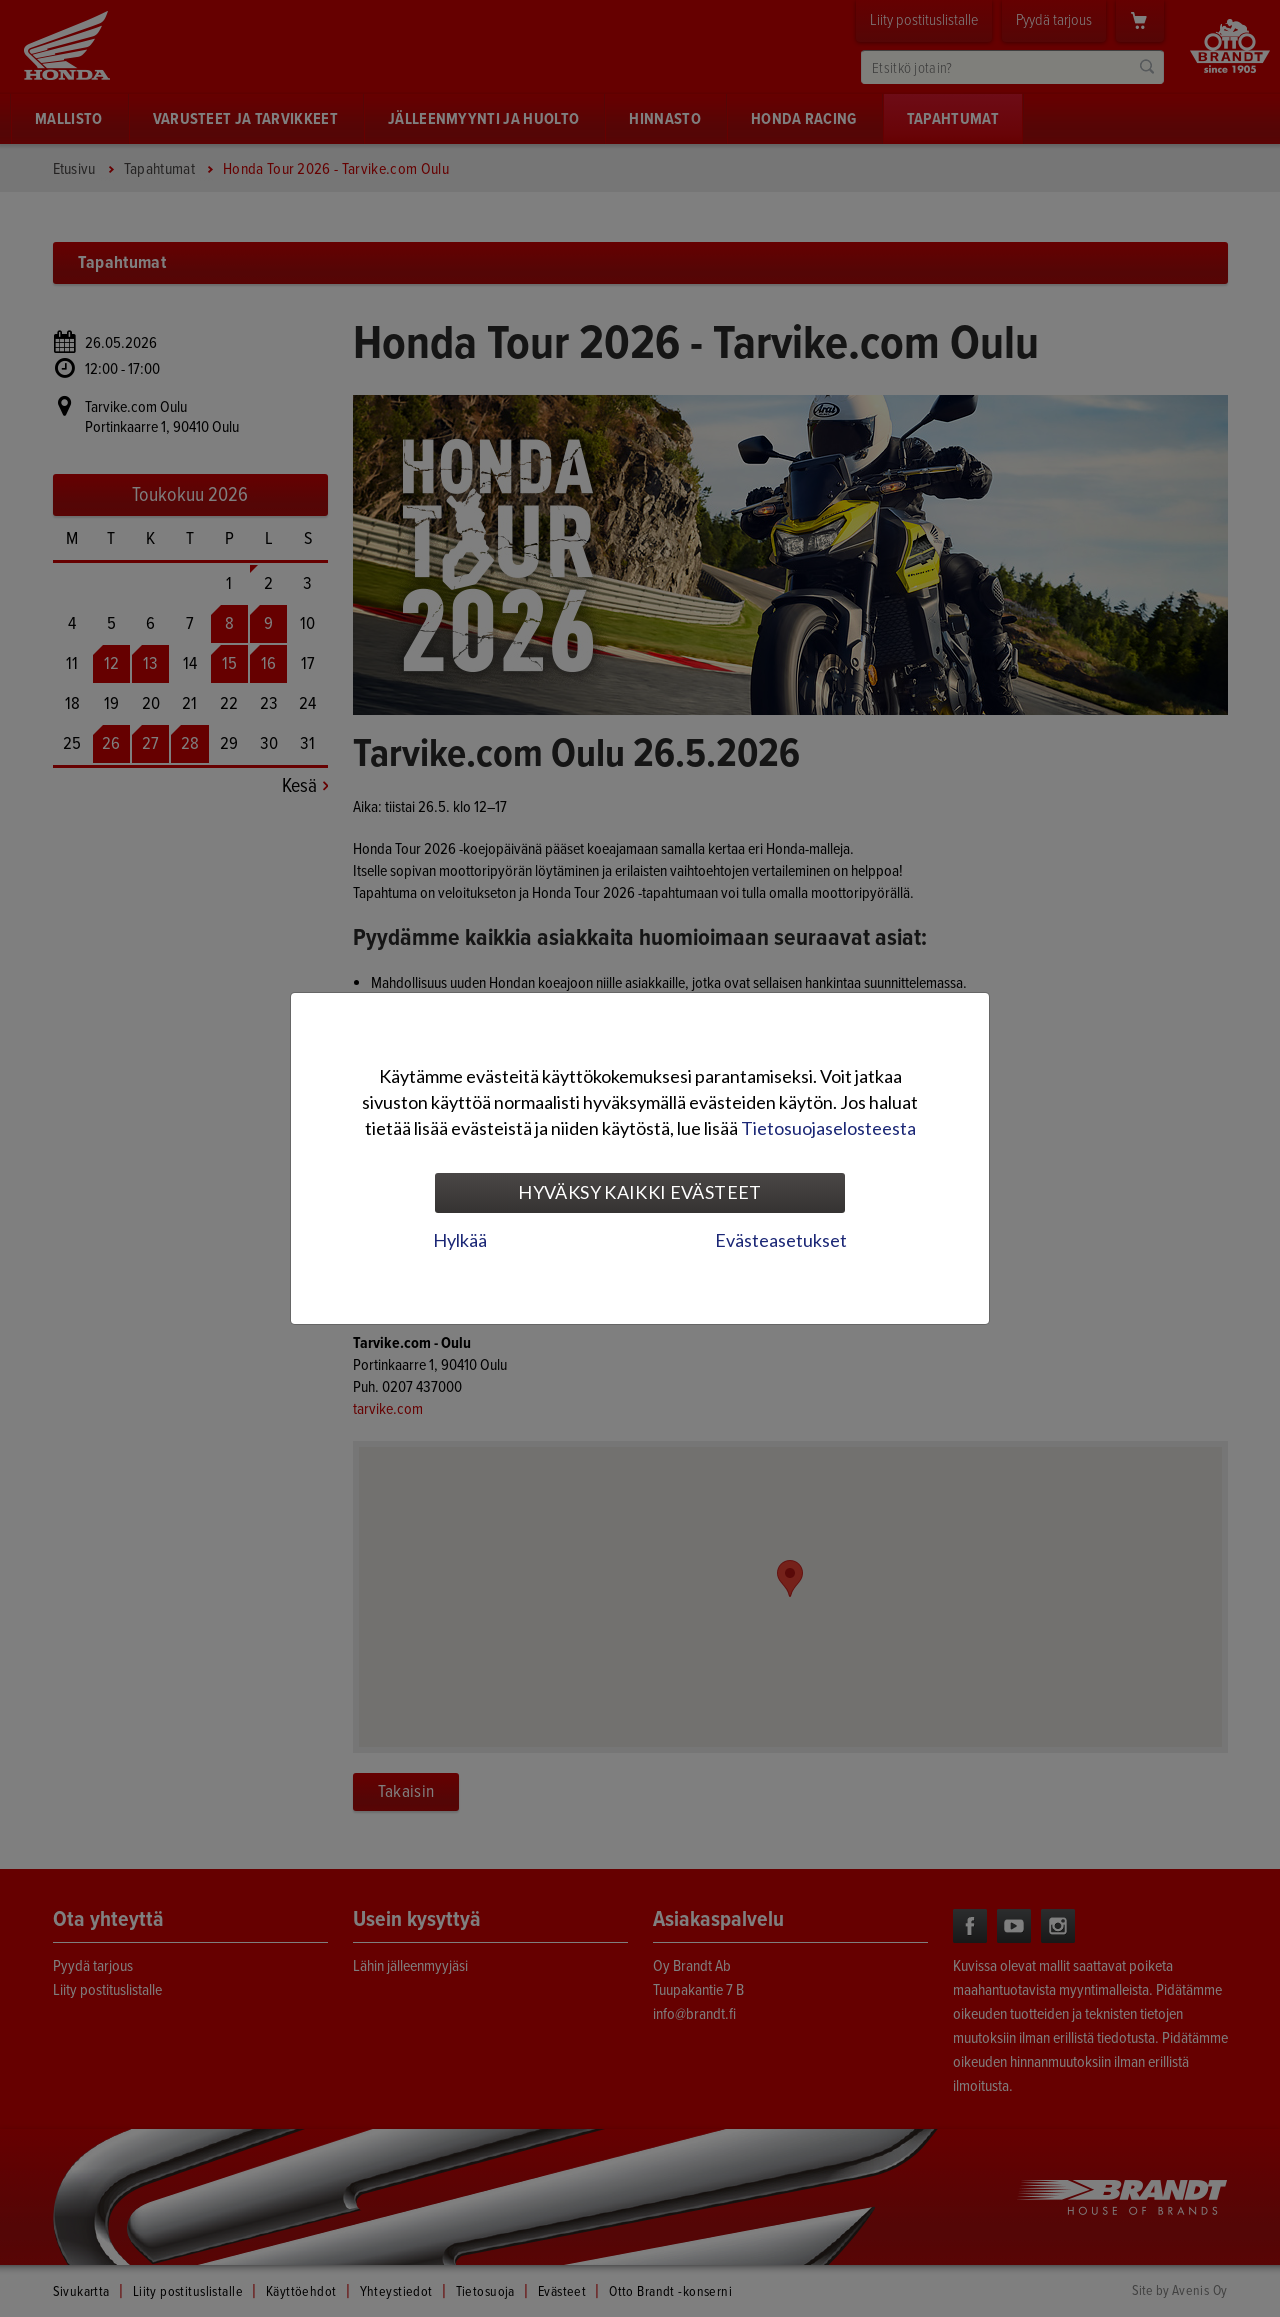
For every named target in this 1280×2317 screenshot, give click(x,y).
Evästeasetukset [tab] (781, 1240)
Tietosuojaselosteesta (828, 1128)
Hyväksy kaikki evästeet (639, 1192)
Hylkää (460, 1240)
